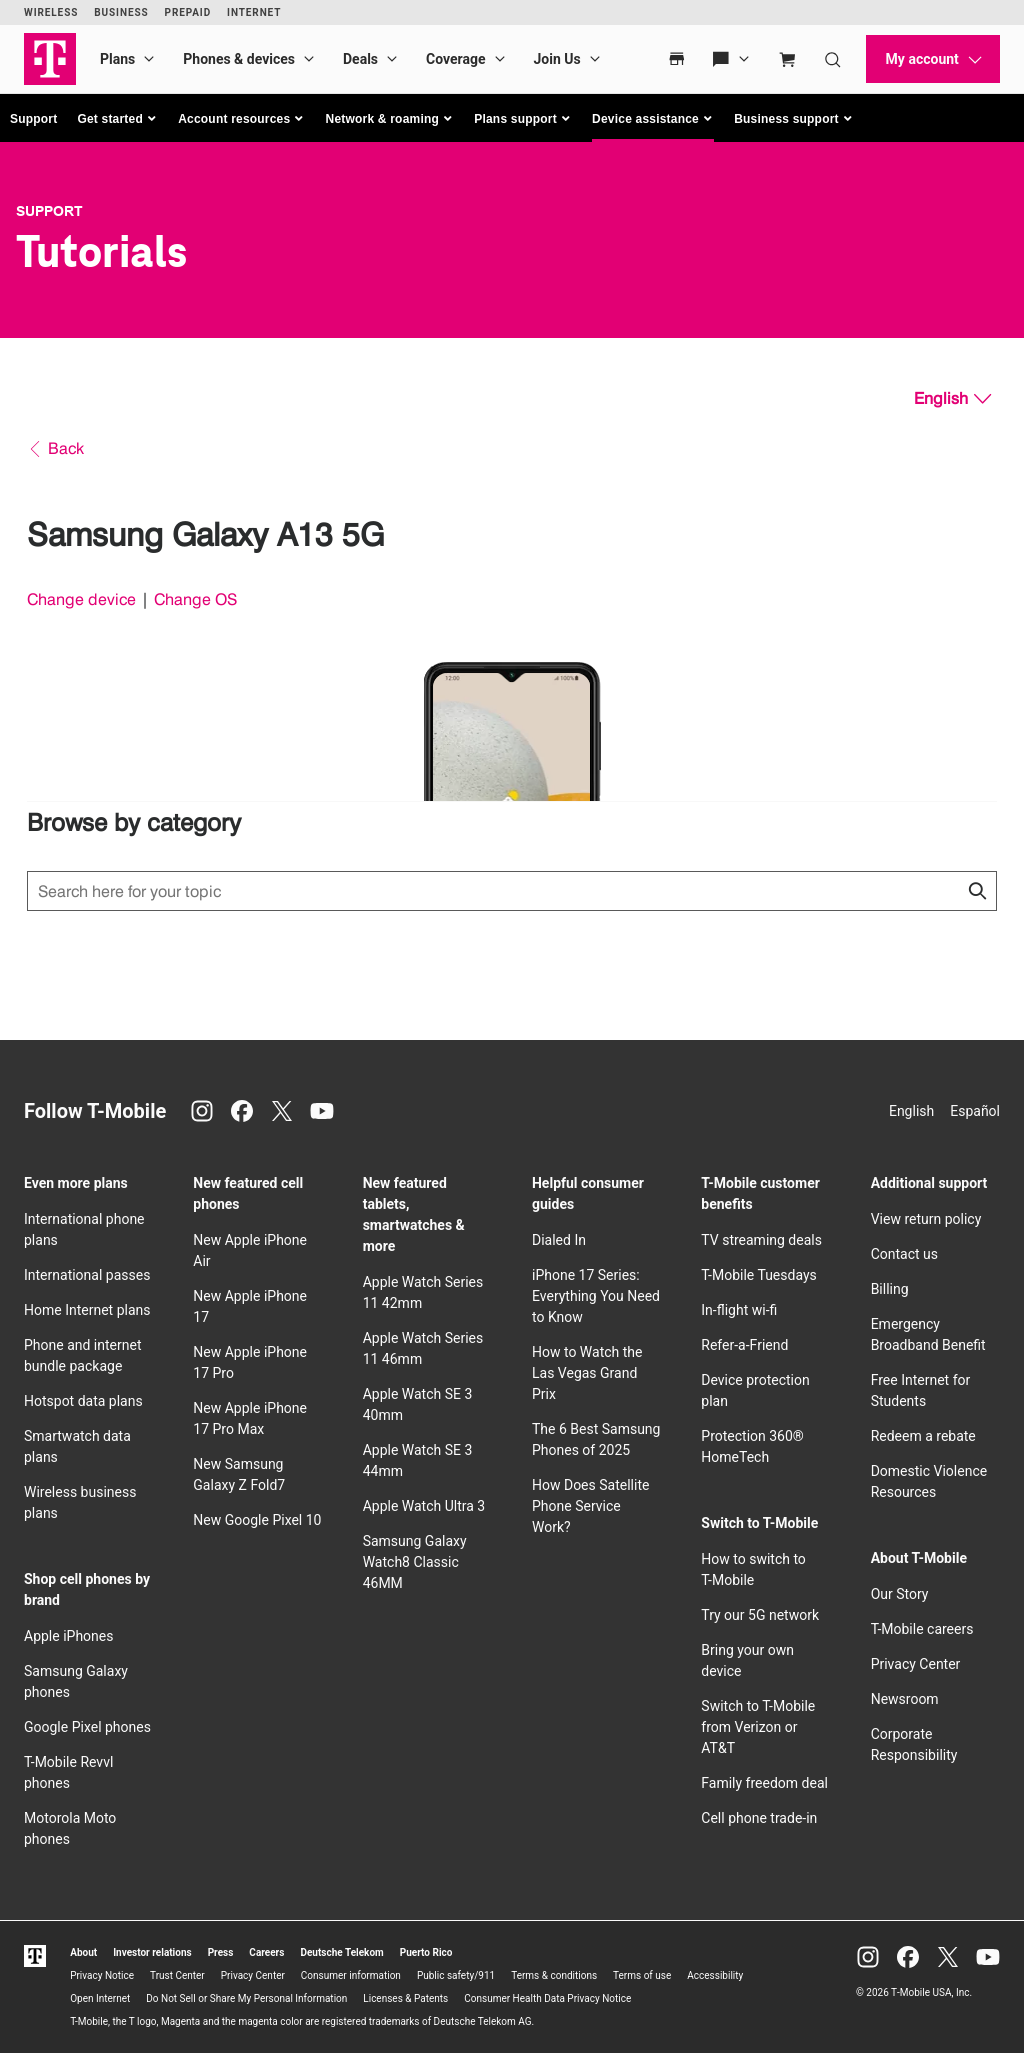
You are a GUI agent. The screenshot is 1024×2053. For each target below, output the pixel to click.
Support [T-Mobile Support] (49, 211)
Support (33, 119)
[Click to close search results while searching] (977, 891)
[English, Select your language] (952, 399)
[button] (117, 119)
